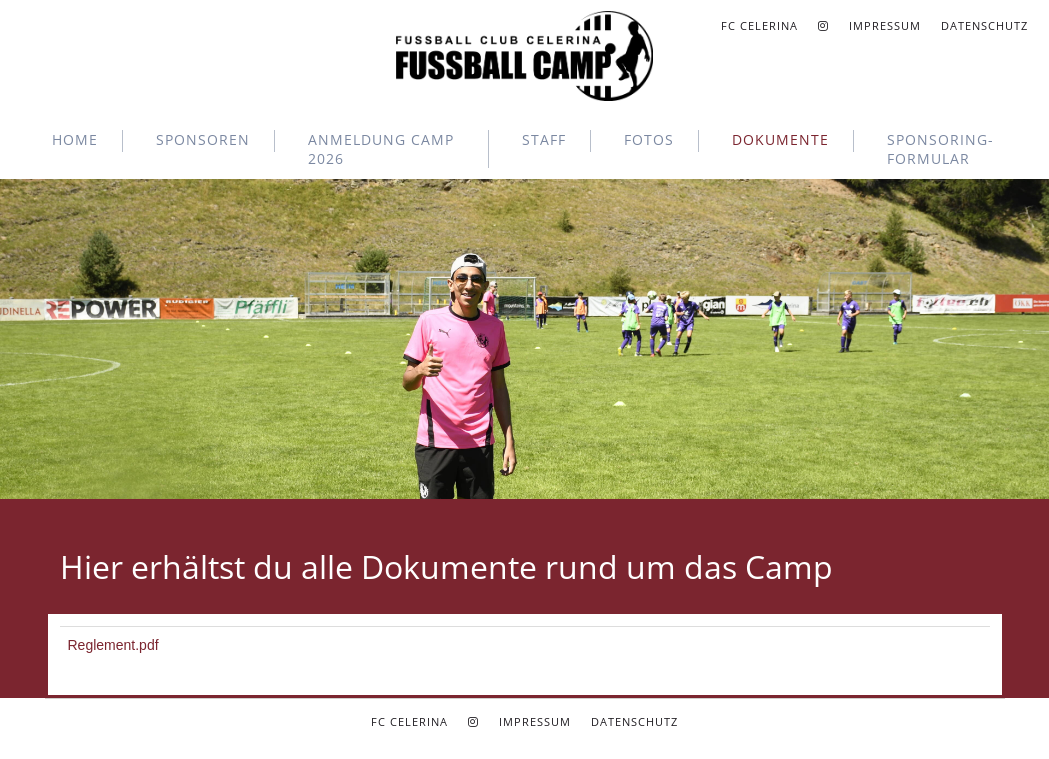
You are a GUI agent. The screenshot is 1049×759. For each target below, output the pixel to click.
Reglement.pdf (113, 645)
